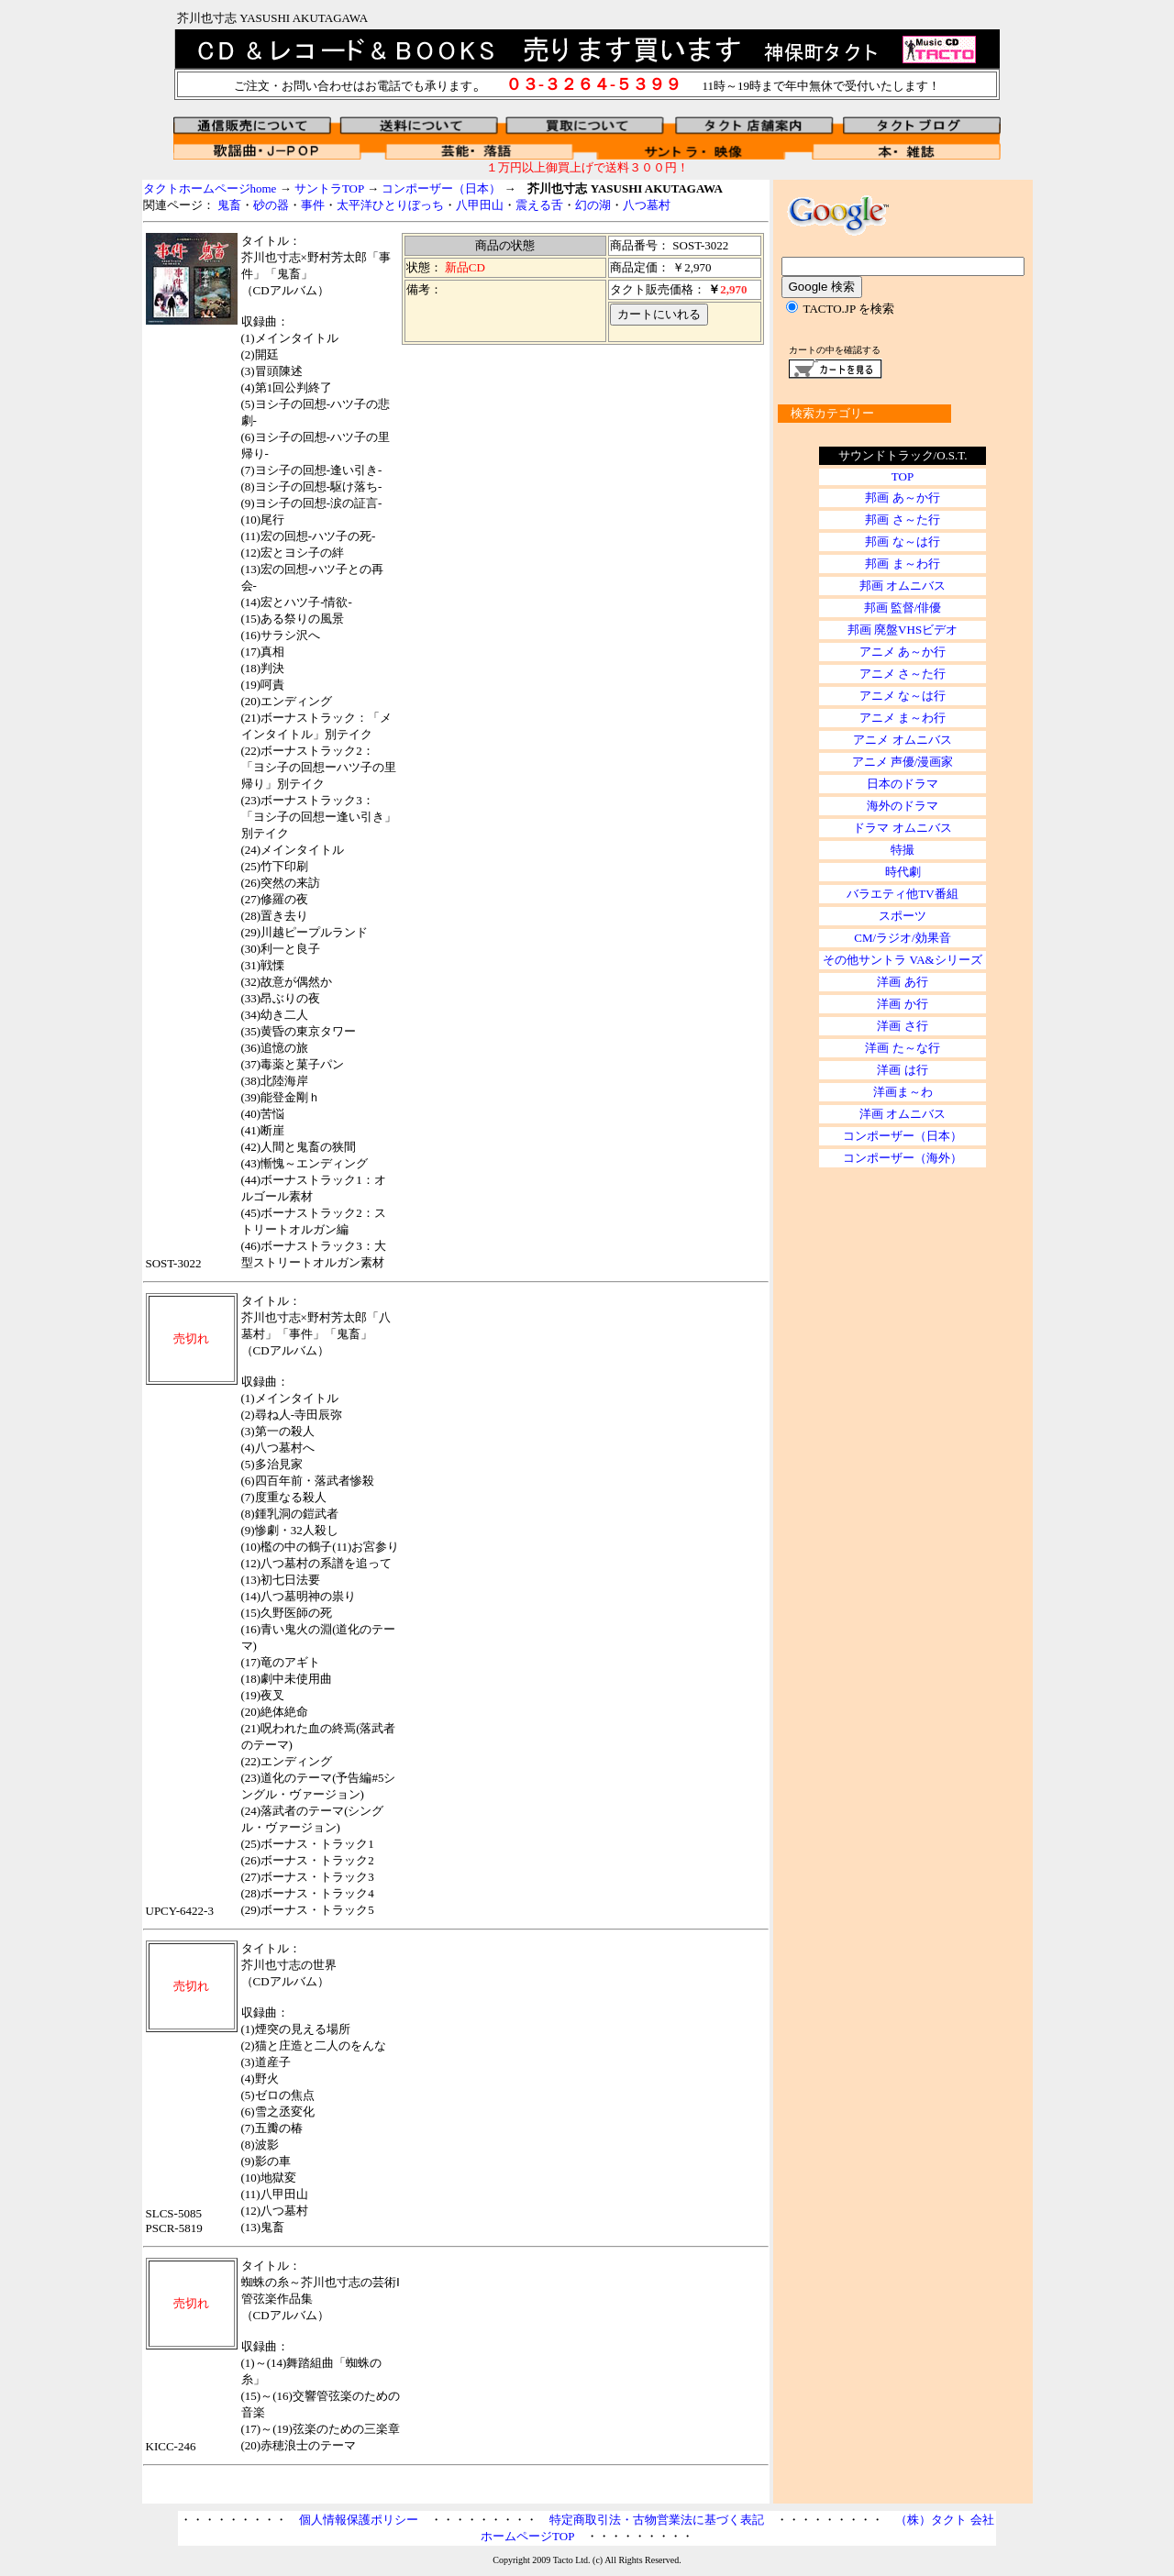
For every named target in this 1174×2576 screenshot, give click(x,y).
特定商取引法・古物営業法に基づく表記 (656, 2519)
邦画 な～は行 (902, 541)
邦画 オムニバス (902, 585)
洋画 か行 (902, 1004)
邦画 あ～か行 (902, 497)
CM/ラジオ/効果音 (902, 938)
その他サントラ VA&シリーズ (902, 960)
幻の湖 (593, 205)
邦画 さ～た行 (902, 519)
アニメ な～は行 (902, 695)
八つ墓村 (646, 205)
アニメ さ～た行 (902, 673)
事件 (313, 205)
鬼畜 (229, 205)
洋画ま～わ (903, 1092)
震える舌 (539, 205)
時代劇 (903, 872)
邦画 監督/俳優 (903, 607)
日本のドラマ (902, 783)
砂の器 (271, 205)
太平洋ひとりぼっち (390, 205)
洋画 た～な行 (902, 1048)
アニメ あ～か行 (902, 651)
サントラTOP (329, 188)
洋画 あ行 (902, 982)
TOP (903, 476)
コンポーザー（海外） (902, 1158)
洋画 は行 (902, 1070)
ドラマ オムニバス (902, 828)
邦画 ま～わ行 (902, 563)
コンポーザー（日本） (441, 188)
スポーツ (902, 916)
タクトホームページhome (210, 188)
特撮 (902, 850)
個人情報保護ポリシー (358, 2519)
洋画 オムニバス (902, 1114)
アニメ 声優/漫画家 (903, 761)
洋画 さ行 (902, 1026)
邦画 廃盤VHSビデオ (902, 629)
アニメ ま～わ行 (902, 717)
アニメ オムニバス (902, 739)
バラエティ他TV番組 (902, 894)
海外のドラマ (902, 806)
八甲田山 (480, 205)
